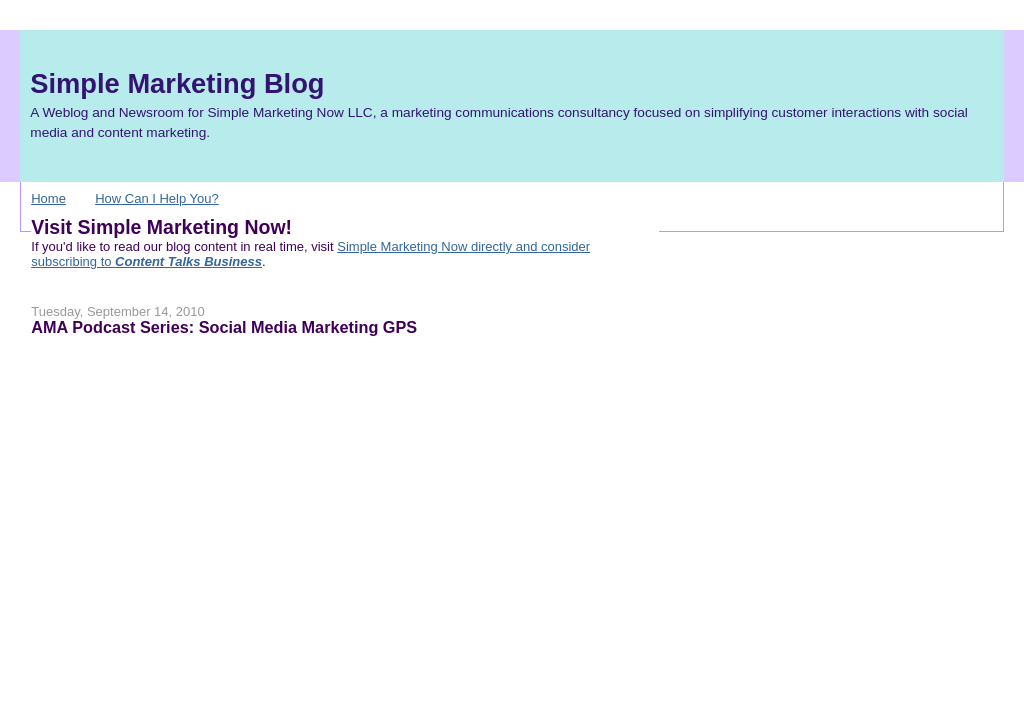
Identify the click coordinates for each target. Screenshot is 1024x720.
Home (48, 198)
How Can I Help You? (157, 198)
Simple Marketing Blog (177, 83)
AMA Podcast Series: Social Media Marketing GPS (224, 327)
